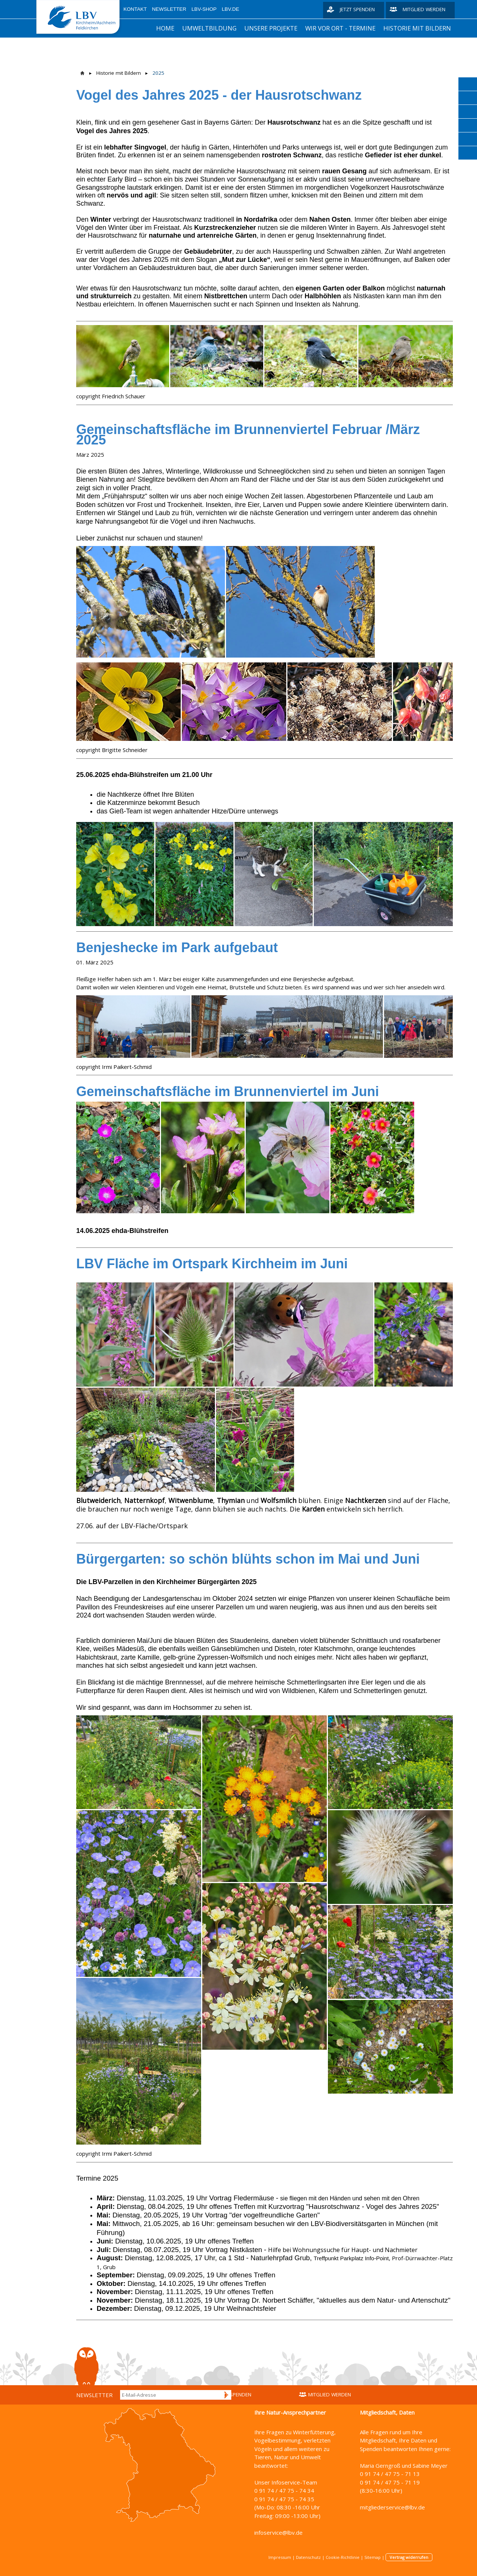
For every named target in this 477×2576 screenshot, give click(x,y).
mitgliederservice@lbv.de (392, 2507)
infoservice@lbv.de (278, 2532)
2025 (158, 73)
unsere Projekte (270, 28)
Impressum (279, 2557)
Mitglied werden (424, 9)
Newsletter (169, 9)
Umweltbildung (209, 28)
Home (165, 28)
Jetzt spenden (357, 9)
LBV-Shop (204, 9)
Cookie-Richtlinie (343, 2557)
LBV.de (230, 9)
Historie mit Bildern (417, 28)
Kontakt (135, 9)
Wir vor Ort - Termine (340, 28)
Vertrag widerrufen (409, 2557)
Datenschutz (308, 2557)
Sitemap (372, 2557)
